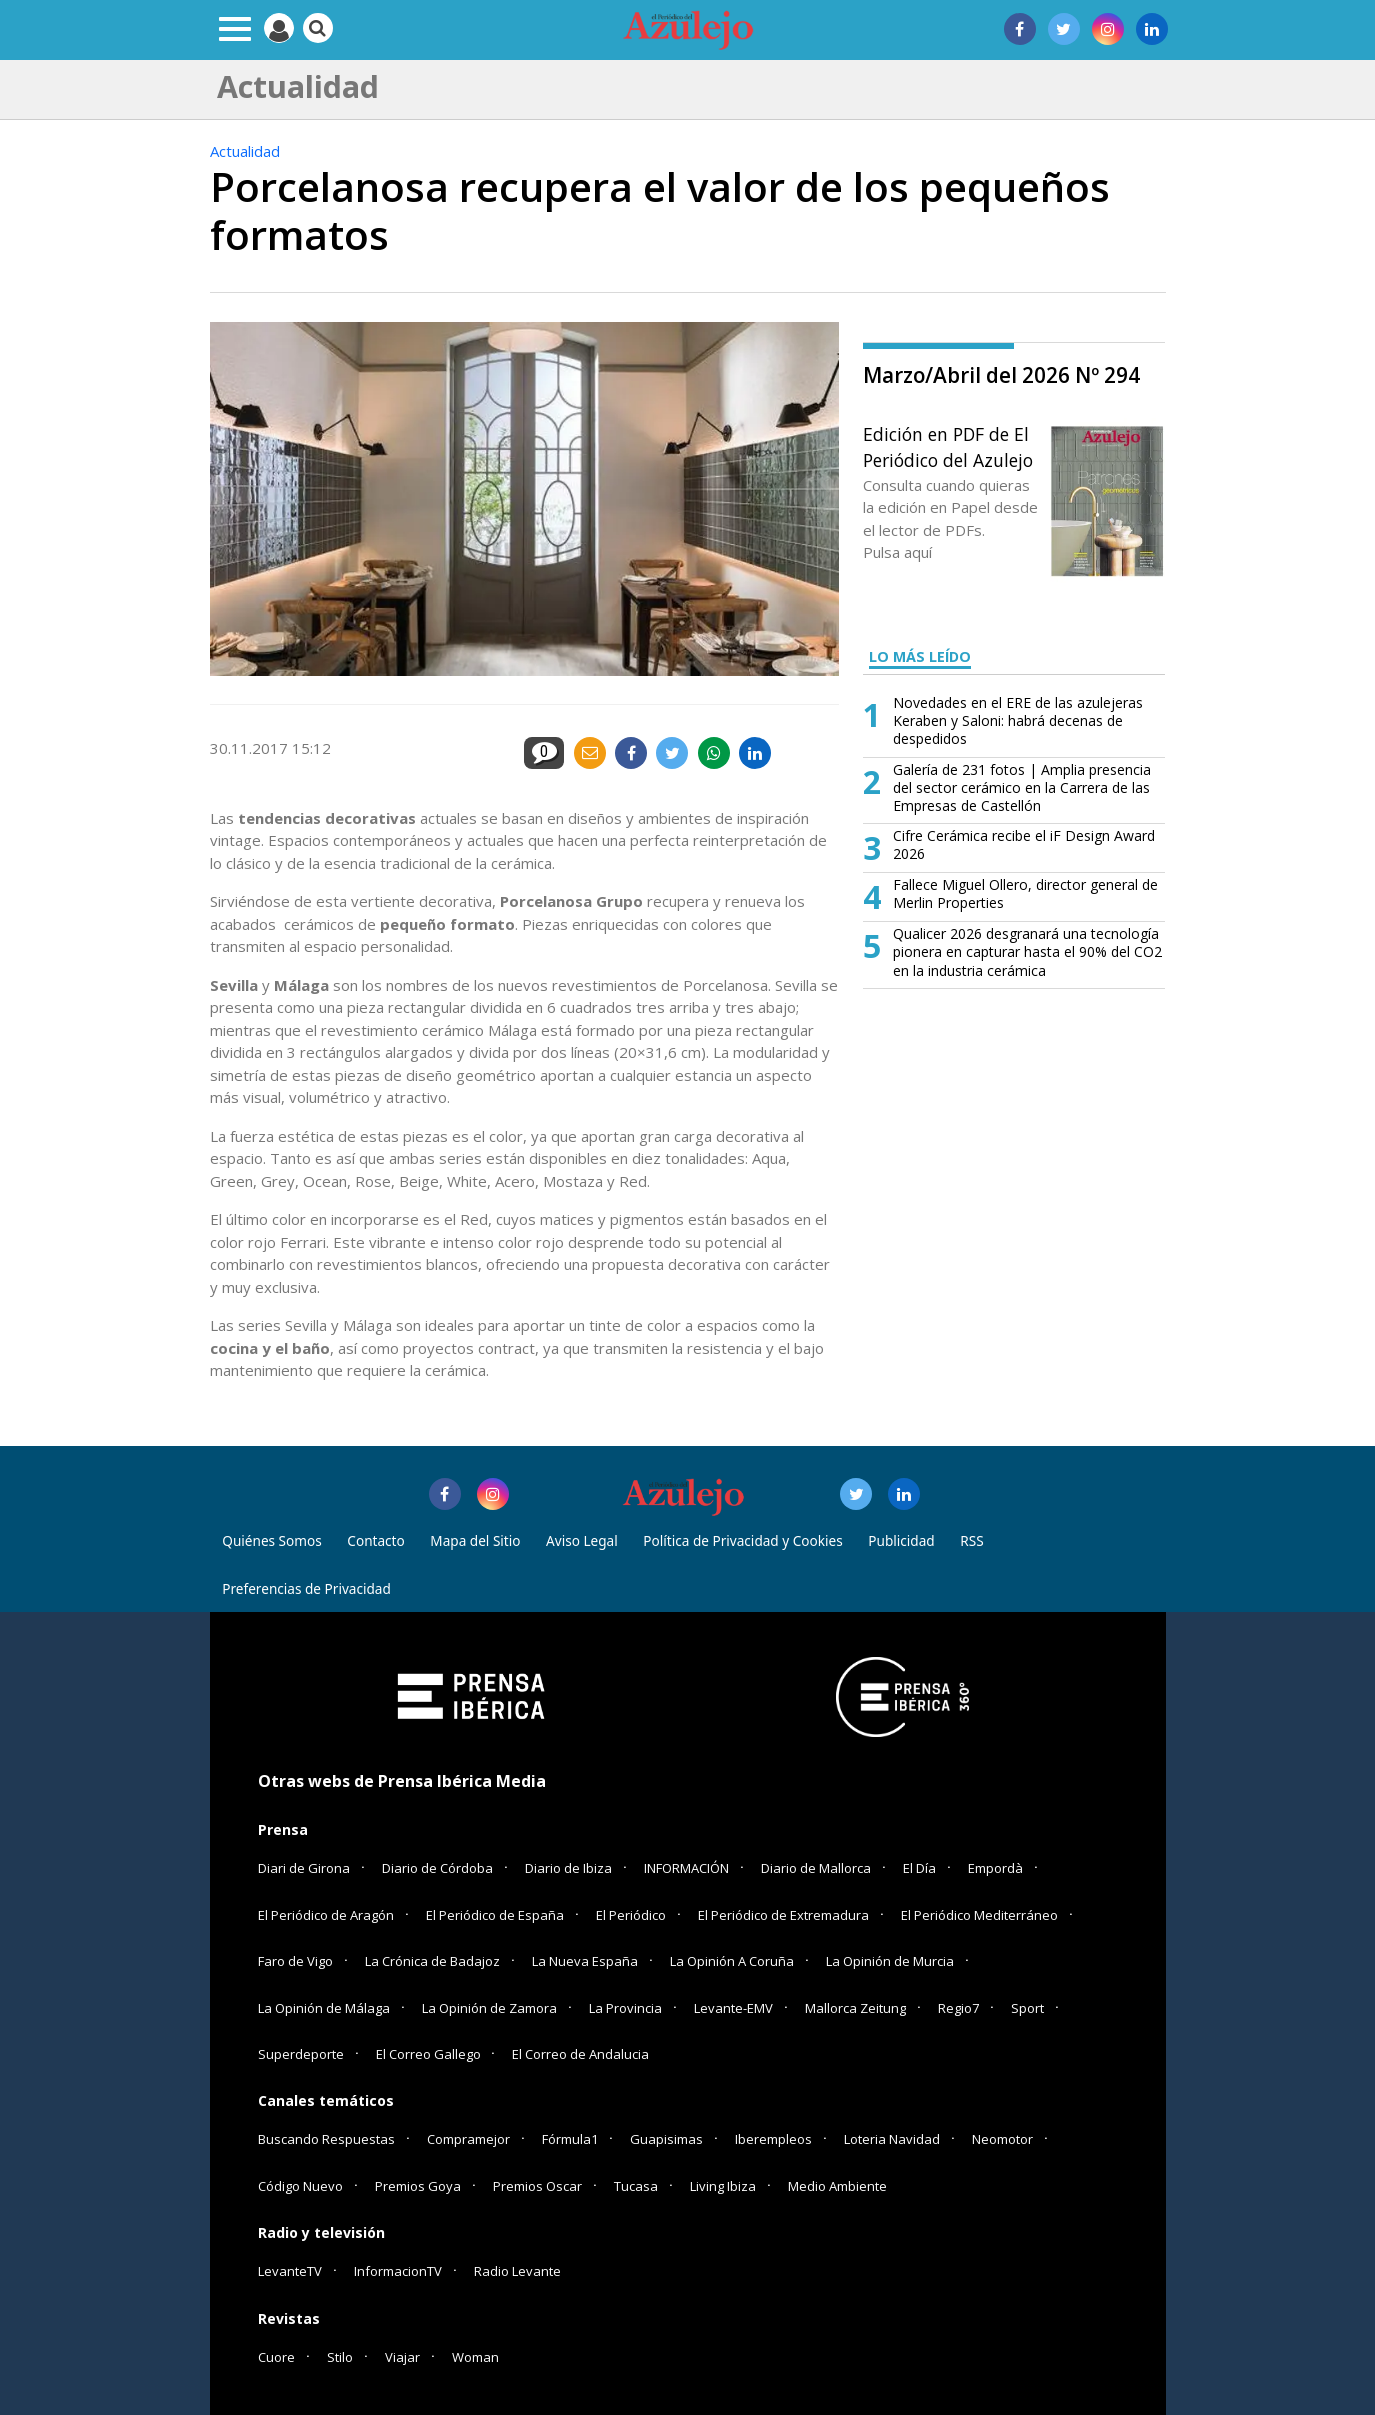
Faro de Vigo (295, 1961)
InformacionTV (398, 2271)
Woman (475, 2357)
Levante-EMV (733, 2008)
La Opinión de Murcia (890, 1961)
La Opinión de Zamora (489, 2008)
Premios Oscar (537, 2186)
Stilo (340, 2357)
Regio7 (958, 2008)
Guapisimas (666, 2139)
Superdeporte (301, 2054)
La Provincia (625, 2008)
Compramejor (468, 2139)
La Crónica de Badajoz (432, 1961)
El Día (919, 1868)
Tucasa (636, 2186)
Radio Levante (517, 2271)
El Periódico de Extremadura (783, 1915)
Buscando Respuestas (326, 2139)
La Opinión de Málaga (324, 2008)
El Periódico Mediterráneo (979, 1915)
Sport (1027, 2008)
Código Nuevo (300, 2186)
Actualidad (245, 151)
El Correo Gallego (430, 2054)
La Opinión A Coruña (732, 1961)
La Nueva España (585, 1961)
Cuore (276, 2357)
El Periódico (631, 1915)
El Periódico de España (495, 1915)
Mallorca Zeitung (855, 2008)
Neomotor (1002, 2139)
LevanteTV (290, 2271)
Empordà (995, 1868)
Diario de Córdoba (437, 1868)
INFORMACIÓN (686, 1868)
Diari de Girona (304, 1868)
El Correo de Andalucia (580, 2054)
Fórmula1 (570, 2139)
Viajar (402, 2357)
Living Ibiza (723, 2186)
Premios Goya (418, 2186)
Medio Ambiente (837, 2186)
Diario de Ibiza (568, 1868)
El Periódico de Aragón (326, 1915)
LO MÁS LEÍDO (920, 656)
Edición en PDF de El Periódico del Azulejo (948, 447)
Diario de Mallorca (816, 1868)
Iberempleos (773, 2139)
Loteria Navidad (892, 2139)
